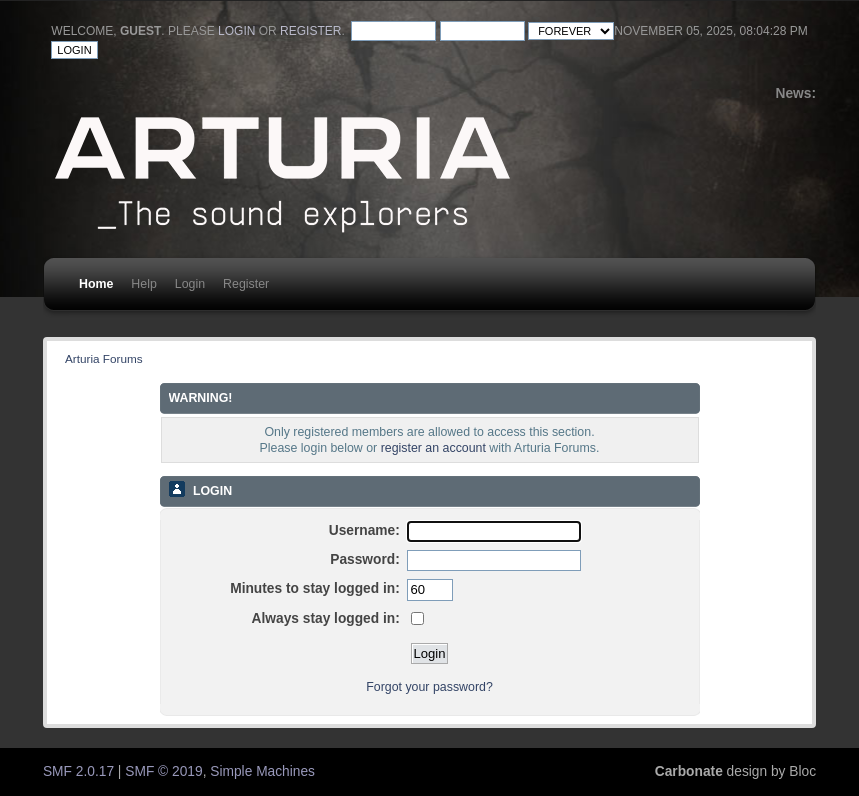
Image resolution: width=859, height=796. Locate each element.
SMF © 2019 (163, 771)
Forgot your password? (429, 687)
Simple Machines (262, 771)
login (236, 31)
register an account (433, 448)
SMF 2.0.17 (78, 771)
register (310, 31)
